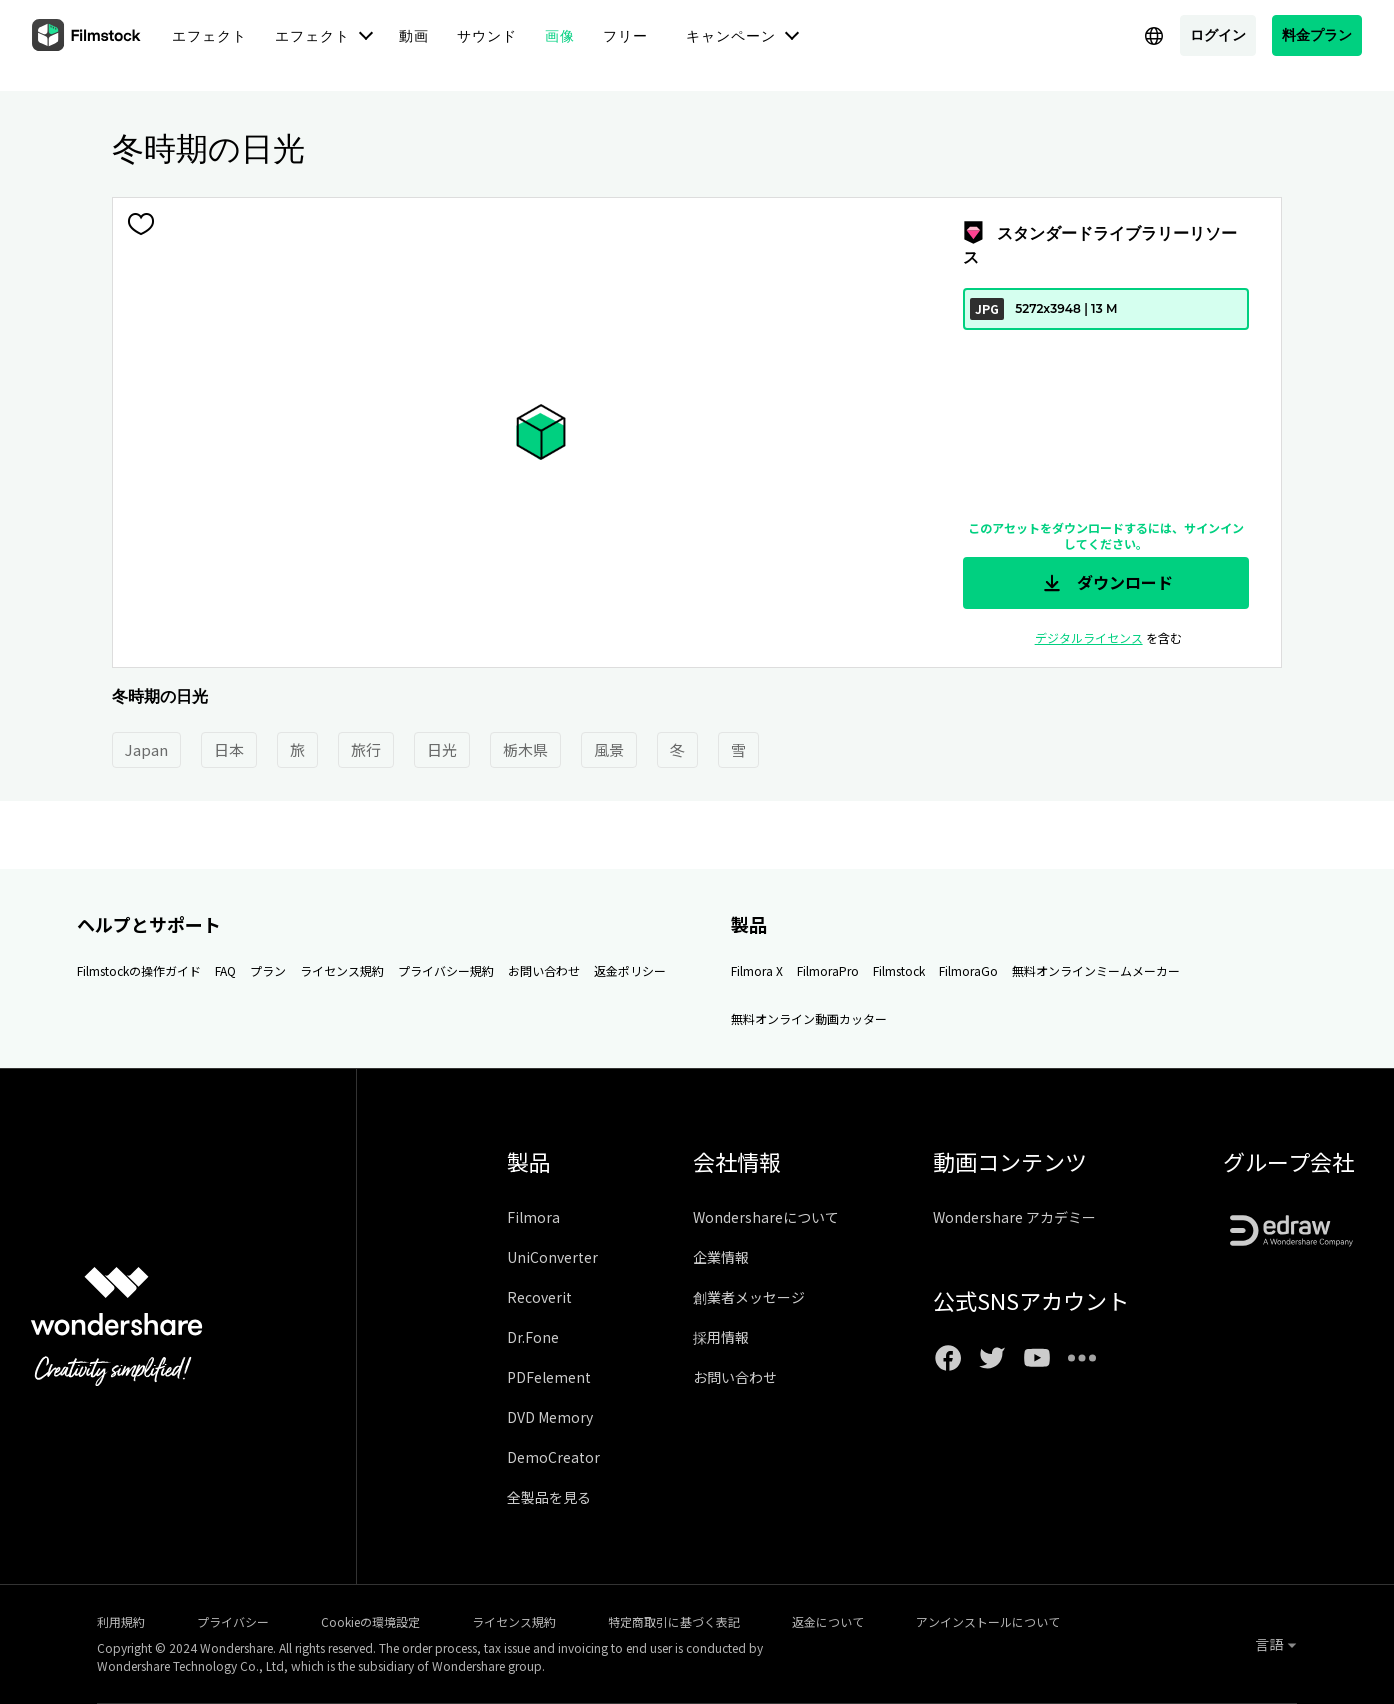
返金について (828, 1621)
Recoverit (539, 1297)
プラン (268, 970)
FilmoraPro (828, 970)
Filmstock (899, 970)
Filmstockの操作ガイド (139, 970)
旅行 (366, 749)
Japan (146, 749)
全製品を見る (549, 1497)
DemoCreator (553, 1457)
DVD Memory (550, 1417)
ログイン (1218, 34)
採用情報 (721, 1337)
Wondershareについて (766, 1217)
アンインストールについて (988, 1621)
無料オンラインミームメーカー (1096, 970)
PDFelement (549, 1377)
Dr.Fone (533, 1337)
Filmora (533, 1217)
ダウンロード (1106, 583)
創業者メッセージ (749, 1297)
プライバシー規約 (446, 970)
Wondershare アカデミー (1014, 1217)
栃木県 (525, 749)
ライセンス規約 (342, 970)
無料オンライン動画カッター (809, 1018)
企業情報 (721, 1257)
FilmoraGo (968, 970)
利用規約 (121, 1621)
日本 (229, 749)
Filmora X (757, 970)
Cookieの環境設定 (370, 1621)
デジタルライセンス (1089, 637)
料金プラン (1317, 34)
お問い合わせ (544, 970)
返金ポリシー (630, 970)
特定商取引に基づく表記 (674, 1621)
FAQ (225, 970)
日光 (442, 749)
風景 (609, 749)
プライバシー (233, 1621)
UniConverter (552, 1257)
